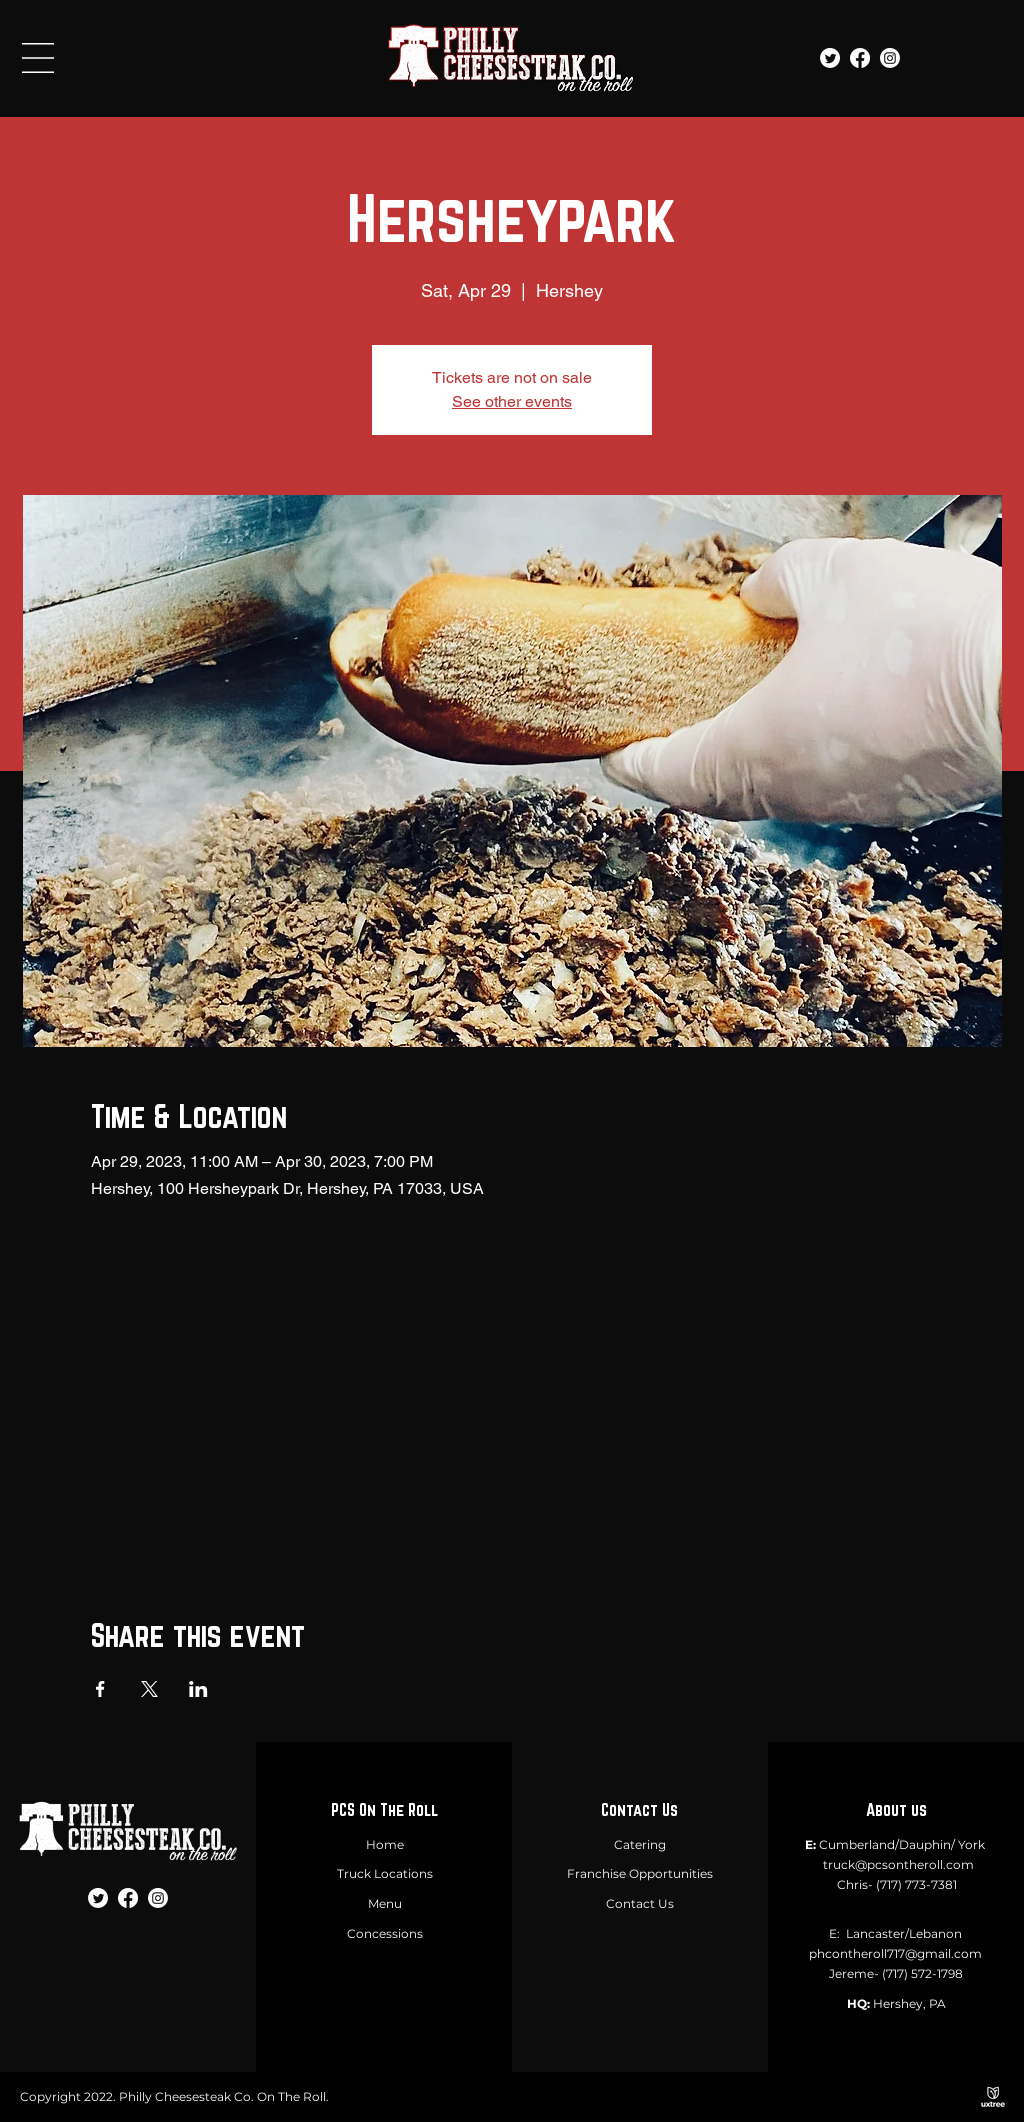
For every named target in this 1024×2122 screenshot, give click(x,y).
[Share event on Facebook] (100, 1689)
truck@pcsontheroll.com (898, 1864)
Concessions (385, 1933)
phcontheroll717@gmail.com (895, 1953)
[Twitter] (830, 58)
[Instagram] (890, 58)
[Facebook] (860, 58)
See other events (512, 401)
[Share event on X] (149, 1689)
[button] (38, 58)
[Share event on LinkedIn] (198, 1689)
